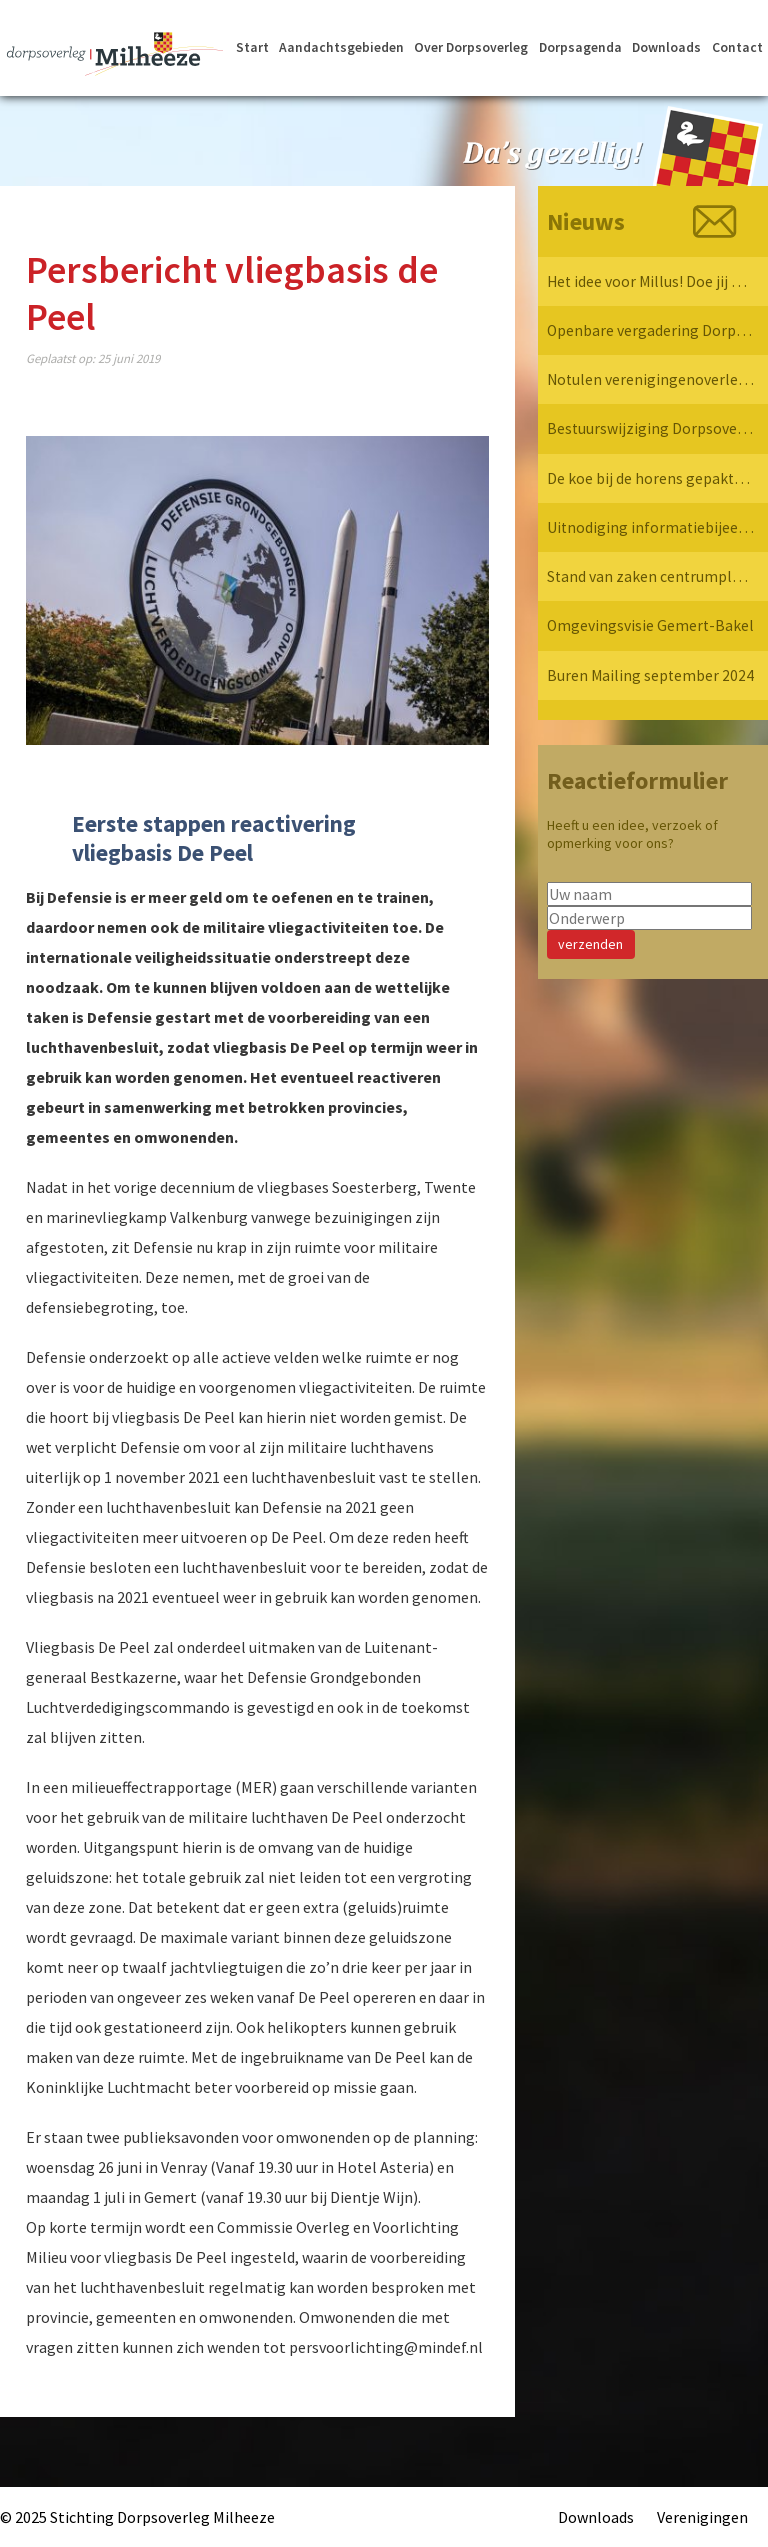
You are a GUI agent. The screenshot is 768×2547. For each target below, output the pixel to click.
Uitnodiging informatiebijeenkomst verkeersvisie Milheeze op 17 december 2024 (650, 532)
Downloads (667, 51)
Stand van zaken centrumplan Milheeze (650, 582)
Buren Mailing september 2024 (650, 682)
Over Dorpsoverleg (470, 51)
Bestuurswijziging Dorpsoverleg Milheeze (650, 432)
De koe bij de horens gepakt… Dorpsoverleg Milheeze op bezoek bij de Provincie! (650, 482)
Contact (737, 51)
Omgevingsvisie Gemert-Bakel (650, 632)
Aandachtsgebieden (340, 51)
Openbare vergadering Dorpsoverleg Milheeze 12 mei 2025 (650, 332)
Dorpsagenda (580, 51)
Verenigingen (702, 2517)
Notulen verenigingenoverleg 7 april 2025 (650, 382)
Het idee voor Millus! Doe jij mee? (650, 282)
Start (251, 51)
